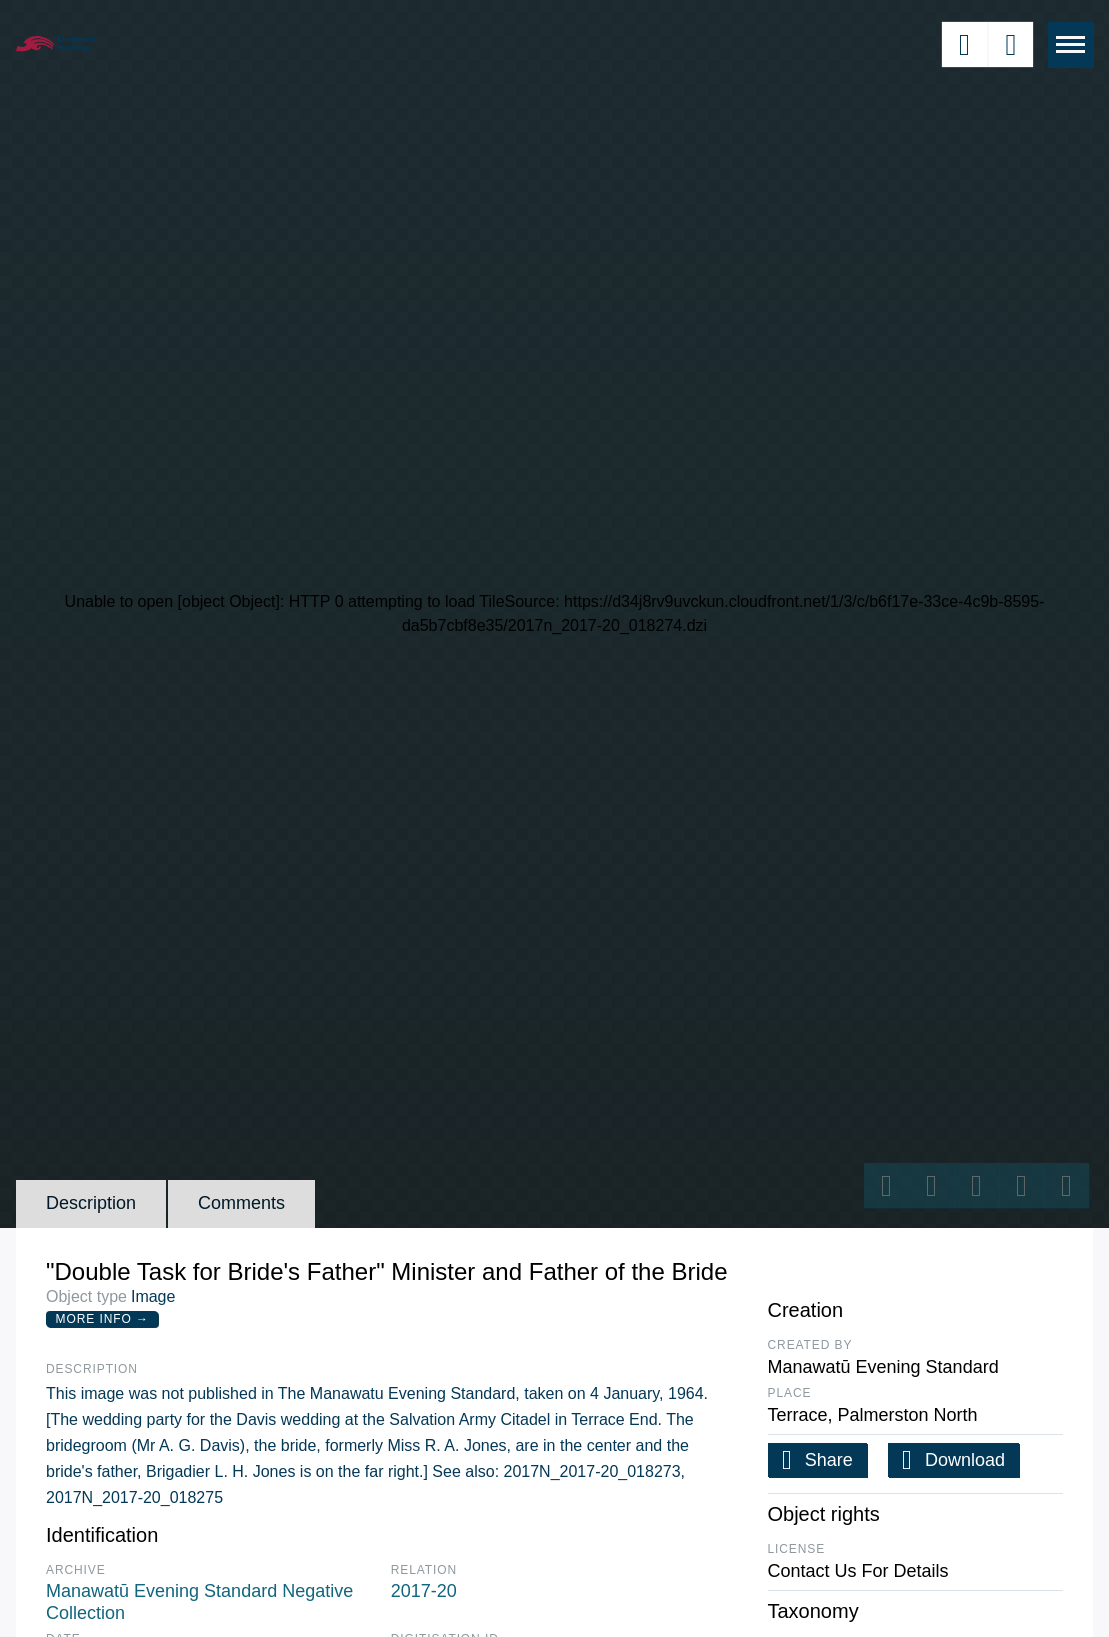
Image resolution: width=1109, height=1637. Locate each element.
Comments (241, 1203)
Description (91, 1203)
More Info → (102, 1319)
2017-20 (424, 1591)
